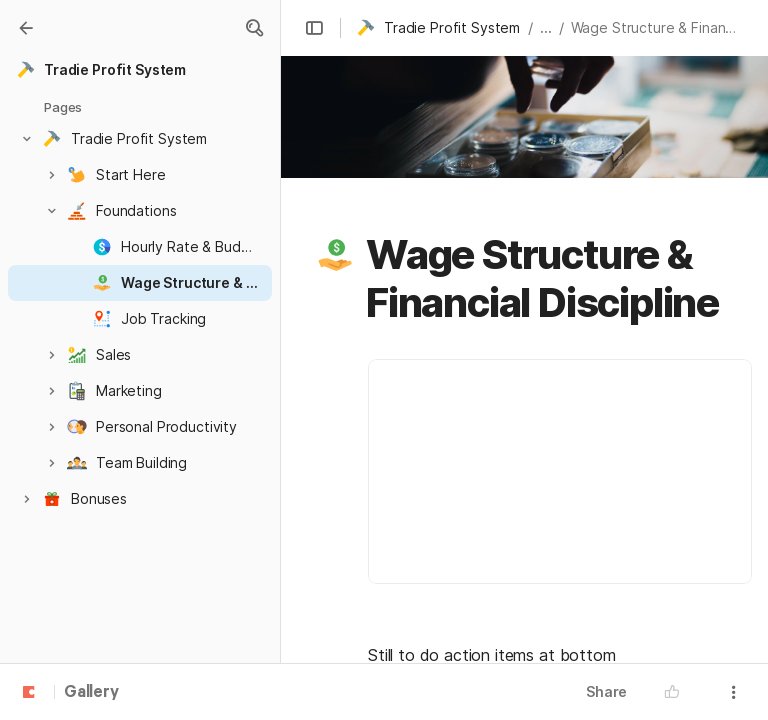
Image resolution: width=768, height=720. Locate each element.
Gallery (91, 693)
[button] (254, 28)
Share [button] (606, 691)
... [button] (546, 27)
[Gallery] (26, 28)
